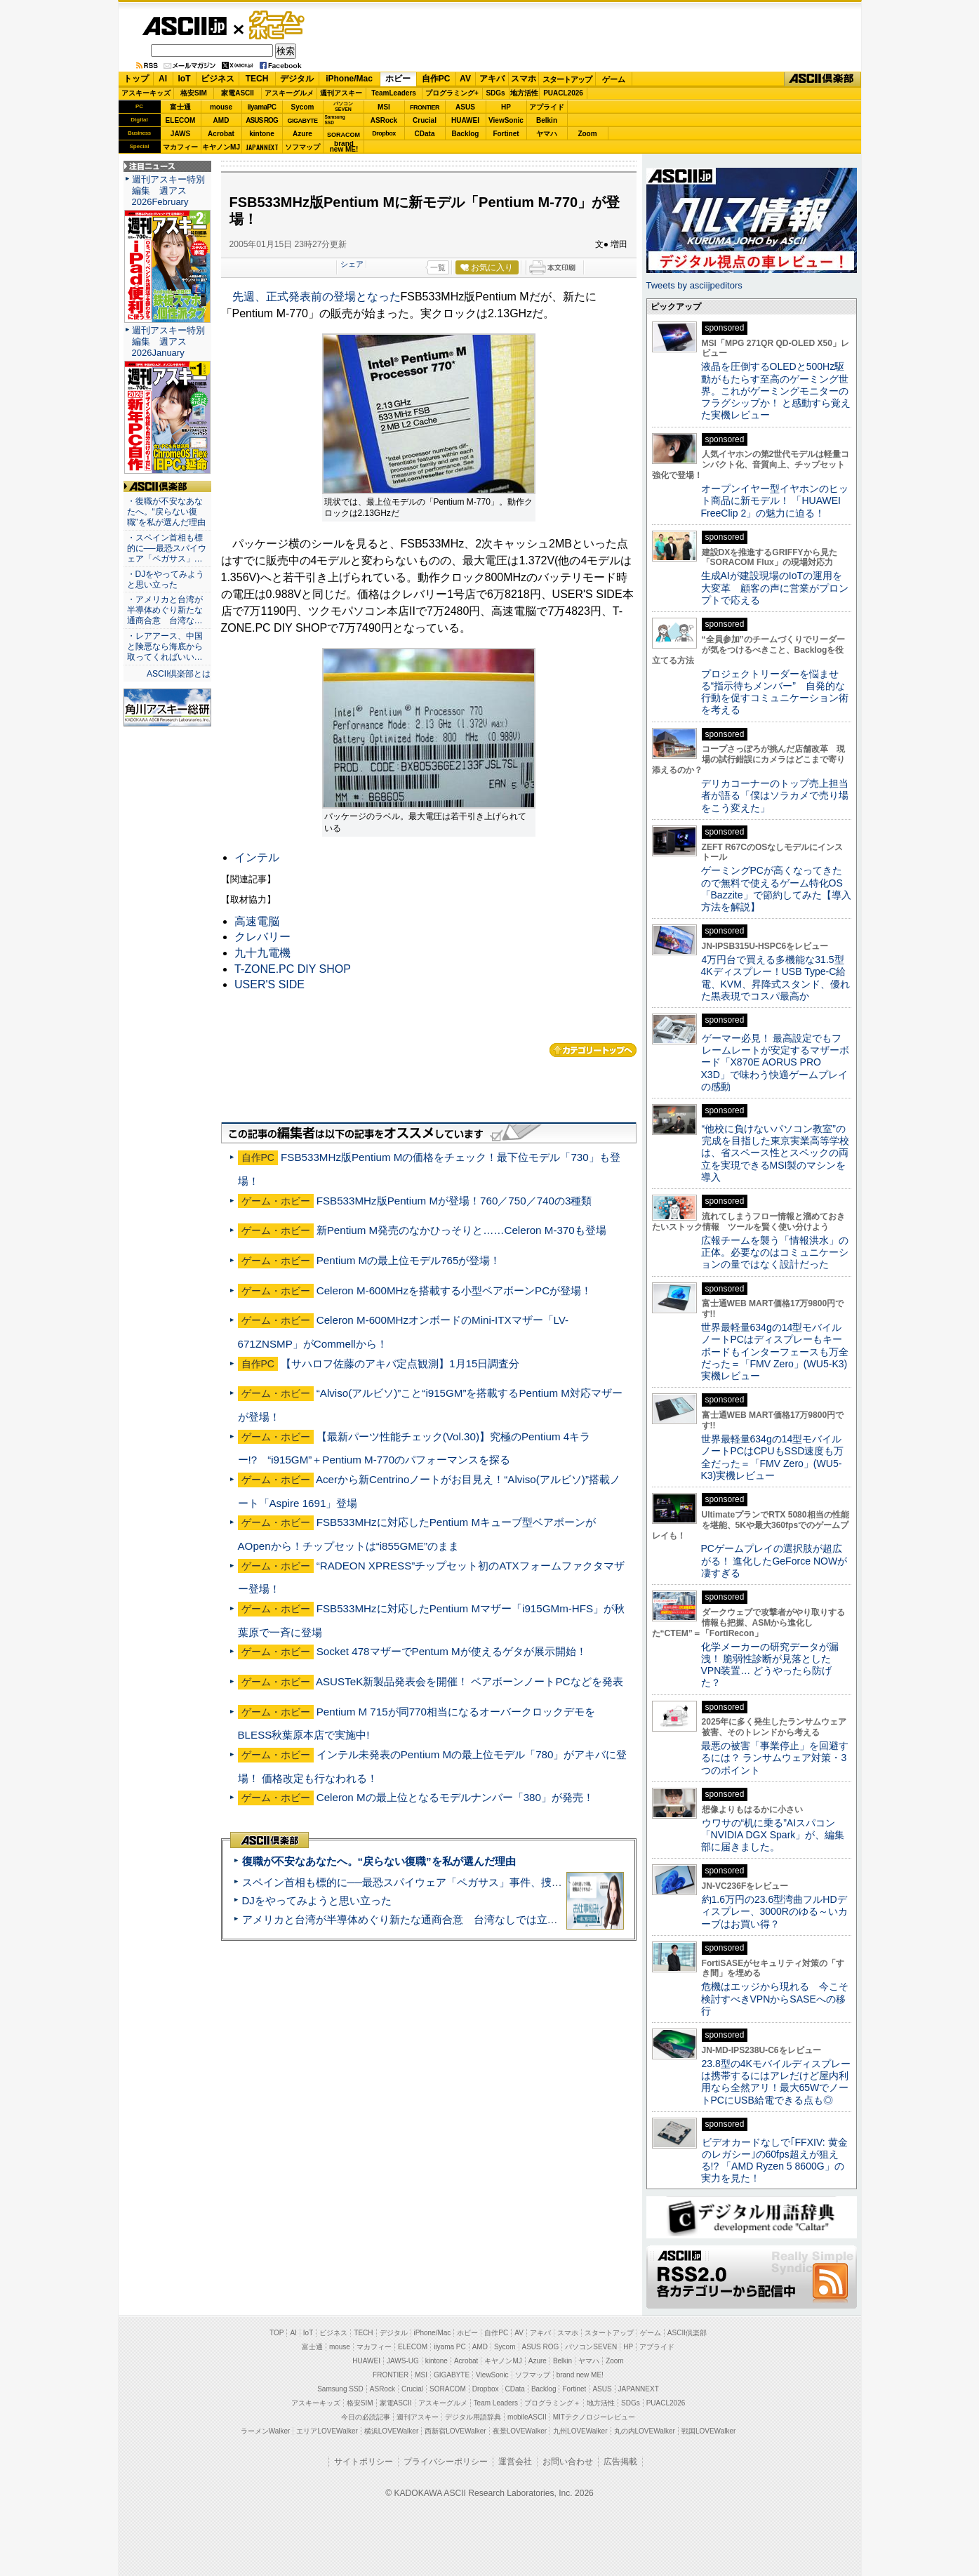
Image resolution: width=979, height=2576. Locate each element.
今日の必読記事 (365, 2417)
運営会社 (515, 2462)
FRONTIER (424, 107)
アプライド (546, 107)
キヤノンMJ (221, 147)
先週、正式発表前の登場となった (316, 297)
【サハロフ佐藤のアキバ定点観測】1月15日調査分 (400, 1363)
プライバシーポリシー (446, 2462)
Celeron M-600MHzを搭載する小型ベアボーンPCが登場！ (454, 1290)
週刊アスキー (341, 93)
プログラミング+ (452, 93)
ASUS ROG (261, 120)
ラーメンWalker (266, 2431)
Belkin (546, 120)
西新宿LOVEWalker (455, 2431)
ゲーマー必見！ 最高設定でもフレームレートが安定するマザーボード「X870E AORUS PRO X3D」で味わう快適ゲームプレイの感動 (775, 1062)
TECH (257, 79)
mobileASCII (527, 2417)
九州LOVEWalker (580, 2431)
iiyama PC (450, 2347)
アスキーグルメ (289, 93)
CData (425, 134)
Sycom (302, 107)
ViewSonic (506, 120)
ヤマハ (546, 134)
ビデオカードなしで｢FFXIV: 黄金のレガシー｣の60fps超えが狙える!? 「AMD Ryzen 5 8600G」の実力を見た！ (774, 2160)
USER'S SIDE (269, 984)
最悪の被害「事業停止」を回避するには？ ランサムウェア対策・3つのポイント (774, 1758)
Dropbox (384, 133)
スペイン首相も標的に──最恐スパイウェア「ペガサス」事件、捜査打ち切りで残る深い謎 (454, 1882)
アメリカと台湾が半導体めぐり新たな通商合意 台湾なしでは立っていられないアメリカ (452, 1919)
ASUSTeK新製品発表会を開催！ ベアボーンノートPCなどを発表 (469, 1681)
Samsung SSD (340, 2389)
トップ (136, 79)
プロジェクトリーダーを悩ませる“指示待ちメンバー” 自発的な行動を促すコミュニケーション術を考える (774, 692)
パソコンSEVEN (343, 106)
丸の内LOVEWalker (644, 2431)
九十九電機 (262, 953)
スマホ (523, 79)
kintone (261, 134)
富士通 (180, 107)
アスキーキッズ (146, 93)
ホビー (398, 79)
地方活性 (524, 93)
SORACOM (447, 2389)
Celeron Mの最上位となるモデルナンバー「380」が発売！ (455, 1797)
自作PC (436, 79)
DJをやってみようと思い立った (317, 1900)
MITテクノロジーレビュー (594, 2417)
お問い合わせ (567, 2462)
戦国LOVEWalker (708, 2431)
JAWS (180, 134)
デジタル (297, 79)
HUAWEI (465, 120)
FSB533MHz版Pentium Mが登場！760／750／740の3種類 (454, 1201)
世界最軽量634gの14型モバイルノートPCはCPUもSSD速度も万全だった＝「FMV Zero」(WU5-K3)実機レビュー (772, 1457)
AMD (221, 120)
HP (506, 107)
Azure (302, 134)
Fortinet (506, 134)
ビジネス (217, 79)
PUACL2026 (563, 93)
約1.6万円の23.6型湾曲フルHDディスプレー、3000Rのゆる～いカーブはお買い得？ (774, 1912)
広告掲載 (620, 2462)
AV (465, 79)
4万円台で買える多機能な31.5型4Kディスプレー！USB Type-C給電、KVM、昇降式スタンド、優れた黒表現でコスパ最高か (775, 978)
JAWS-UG (403, 2361)
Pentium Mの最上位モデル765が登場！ (409, 1260)
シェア (352, 264)
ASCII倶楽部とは (179, 674)
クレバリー (262, 937)
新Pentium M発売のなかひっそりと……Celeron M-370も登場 (461, 1230)
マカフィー (180, 147)
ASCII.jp (184, 26)
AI (163, 79)
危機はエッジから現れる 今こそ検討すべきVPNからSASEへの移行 (774, 1999)
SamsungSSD (335, 119)
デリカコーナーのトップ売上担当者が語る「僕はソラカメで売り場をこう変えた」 (774, 796)
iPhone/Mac (349, 79)
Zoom (587, 134)
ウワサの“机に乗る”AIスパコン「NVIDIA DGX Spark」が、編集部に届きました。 (773, 1835)
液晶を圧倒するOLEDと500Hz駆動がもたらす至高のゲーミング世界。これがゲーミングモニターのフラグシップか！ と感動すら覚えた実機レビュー (776, 390)
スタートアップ (567, 79)
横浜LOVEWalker (391, 2431)
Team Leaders (496, 2403)
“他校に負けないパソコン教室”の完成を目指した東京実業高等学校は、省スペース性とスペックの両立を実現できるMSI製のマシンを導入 (775, 1153)
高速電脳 (256, 921)
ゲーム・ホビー (278, 26)
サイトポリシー (363, 2462)
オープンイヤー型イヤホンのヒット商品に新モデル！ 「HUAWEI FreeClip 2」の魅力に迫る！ (774, 501)
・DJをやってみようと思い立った (166, 579)
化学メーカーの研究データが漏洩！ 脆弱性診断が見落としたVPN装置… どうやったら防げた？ (770, 1665)
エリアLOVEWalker (326, 2431)
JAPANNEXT (262, 147)
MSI (384, 107)
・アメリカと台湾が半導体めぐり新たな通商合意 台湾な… (165, 610)
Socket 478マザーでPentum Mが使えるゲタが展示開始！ (452, 1651)
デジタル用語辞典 (473, 2417)
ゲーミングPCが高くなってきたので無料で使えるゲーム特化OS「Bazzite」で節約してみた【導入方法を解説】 (776, 888)
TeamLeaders (393, 93)
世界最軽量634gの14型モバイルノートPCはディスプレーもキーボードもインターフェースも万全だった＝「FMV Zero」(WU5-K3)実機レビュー (774, 1351)
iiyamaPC (261, 107)
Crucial (425, 120)
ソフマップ (302, 147)
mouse (221, 107)
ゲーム (613, 79)
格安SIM (193, 93)
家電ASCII (237, 93)
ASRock (384, 120)
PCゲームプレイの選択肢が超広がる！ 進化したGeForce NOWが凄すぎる (774, 1561)
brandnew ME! (344, 147)
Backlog (465, 134)
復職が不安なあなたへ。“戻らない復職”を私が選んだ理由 (379, 1861)
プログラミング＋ (552, 2403)
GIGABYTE (302, 120)
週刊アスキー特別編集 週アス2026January (168, 341)
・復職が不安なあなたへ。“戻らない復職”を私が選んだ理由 (166, 511)
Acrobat (221, 134)
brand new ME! (580, 2375)
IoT (184, 79)
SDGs (495, 93)
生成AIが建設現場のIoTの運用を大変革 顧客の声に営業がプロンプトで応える (774, 588)
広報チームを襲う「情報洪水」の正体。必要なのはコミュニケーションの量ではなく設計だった (774, 1252)
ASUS (465, 107)
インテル (256, 857)
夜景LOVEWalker (520, 2431)
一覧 (438, 267)
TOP (276, 2333)
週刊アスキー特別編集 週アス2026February (168, 190)
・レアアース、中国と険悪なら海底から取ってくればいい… (165, 646)
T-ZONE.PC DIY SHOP (292, 969)
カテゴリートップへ (593, 1050)
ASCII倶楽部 (822, 79)
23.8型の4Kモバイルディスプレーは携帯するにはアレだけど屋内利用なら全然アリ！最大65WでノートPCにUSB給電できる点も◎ (776, 2082)
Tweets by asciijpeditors (694, 285)
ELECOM (181, 120)
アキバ (492, 79)
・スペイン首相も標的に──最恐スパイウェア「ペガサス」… (166, 548)
